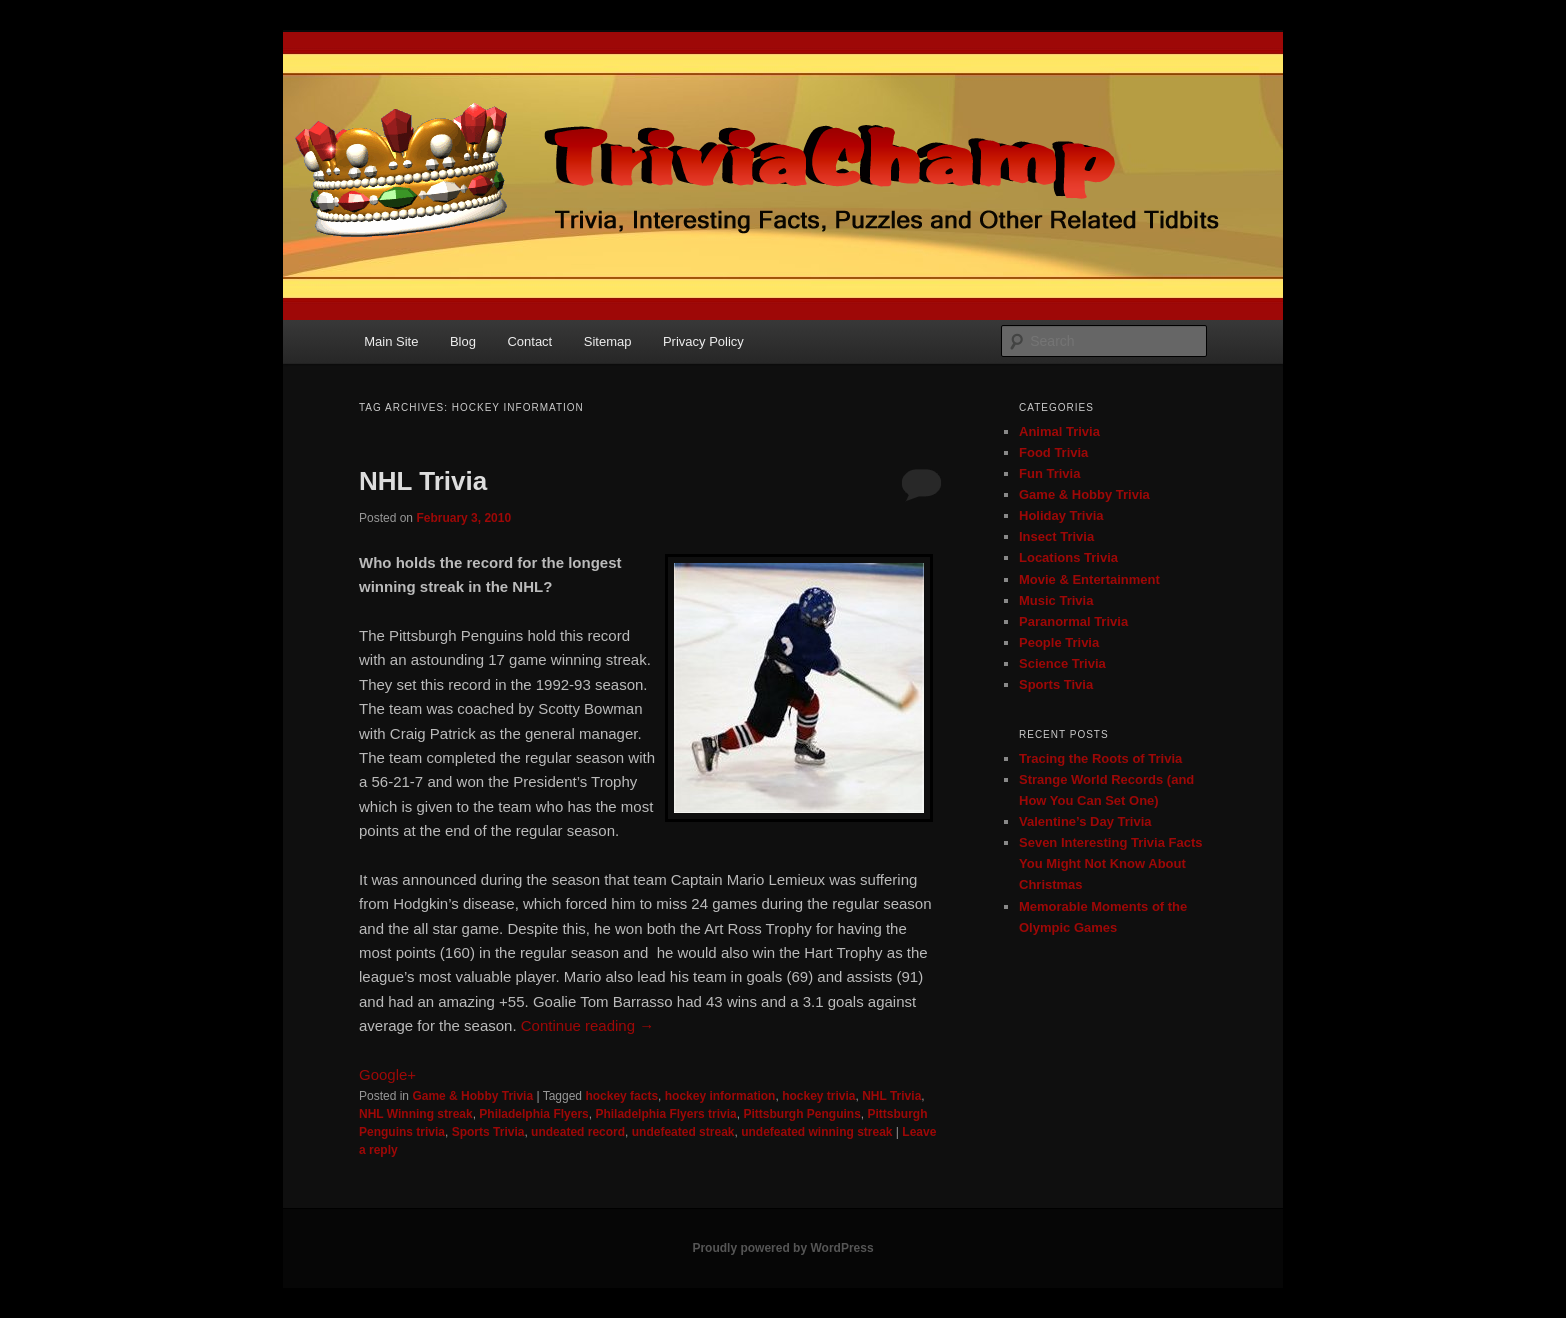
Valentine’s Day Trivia (1085, 821)
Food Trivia (1053, 452)
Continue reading (587, 1025)
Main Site (391, 341)
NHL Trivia (423, 481)
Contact (529, 341)
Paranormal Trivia (1073, 621)
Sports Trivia (488, 1132)
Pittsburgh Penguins (801, 1114)
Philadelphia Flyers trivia (665, 1114)
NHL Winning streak (416, 1114)
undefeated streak (683, 1132)
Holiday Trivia (1061, 515)
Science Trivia (1062, 663)
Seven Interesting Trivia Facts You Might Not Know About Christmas (1111, 863)
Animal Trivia (1059, 431)
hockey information (720, 1096)
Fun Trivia (1049, 473)
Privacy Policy (703, 341)
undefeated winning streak (816, 1132)
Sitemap (608, 341)
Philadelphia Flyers (533, 1114)
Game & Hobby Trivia (472, 1096)
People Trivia (1059, 642)
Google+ (387, 1074)
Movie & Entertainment (1089, 579)
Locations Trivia (1068, 557)
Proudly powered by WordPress (782, 1248)
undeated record (578, 1132)
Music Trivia (1056, 600)
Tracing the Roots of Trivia (1100, 758)
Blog (463, 341)
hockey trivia (818, 1096)
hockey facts (621, 1096)
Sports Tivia (1056, 684)
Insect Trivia (1056, 536)
